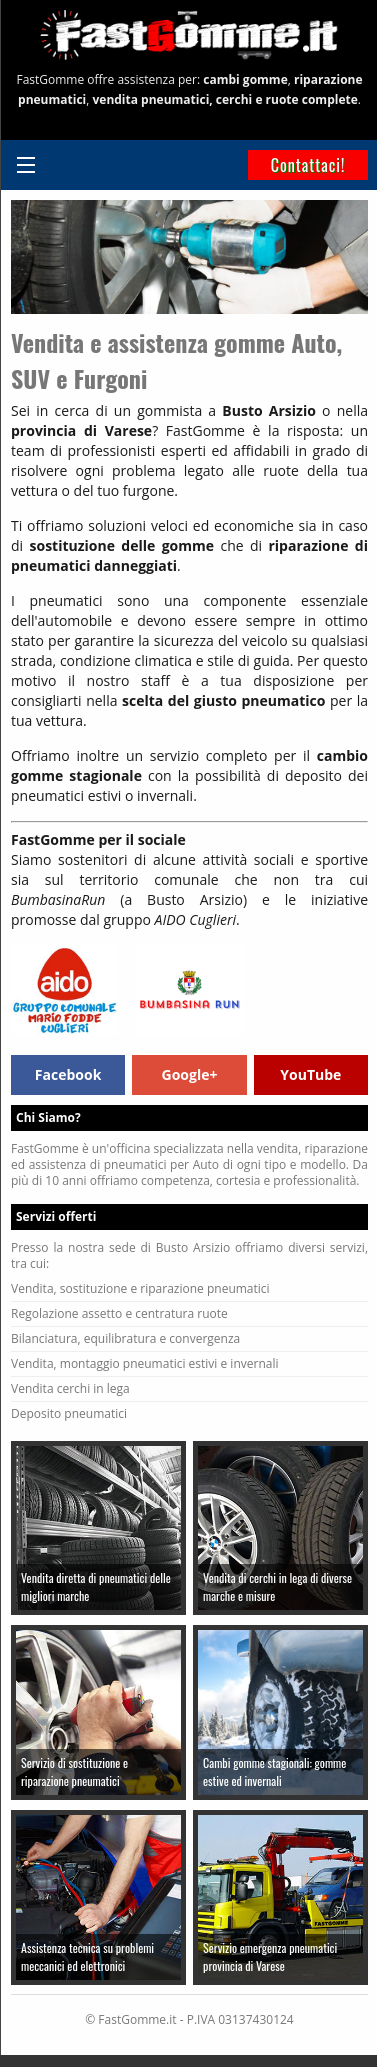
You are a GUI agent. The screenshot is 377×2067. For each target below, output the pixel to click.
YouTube (310, 1074)
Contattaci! (308, 165)
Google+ (190, 1074)
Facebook (68, 1074)
